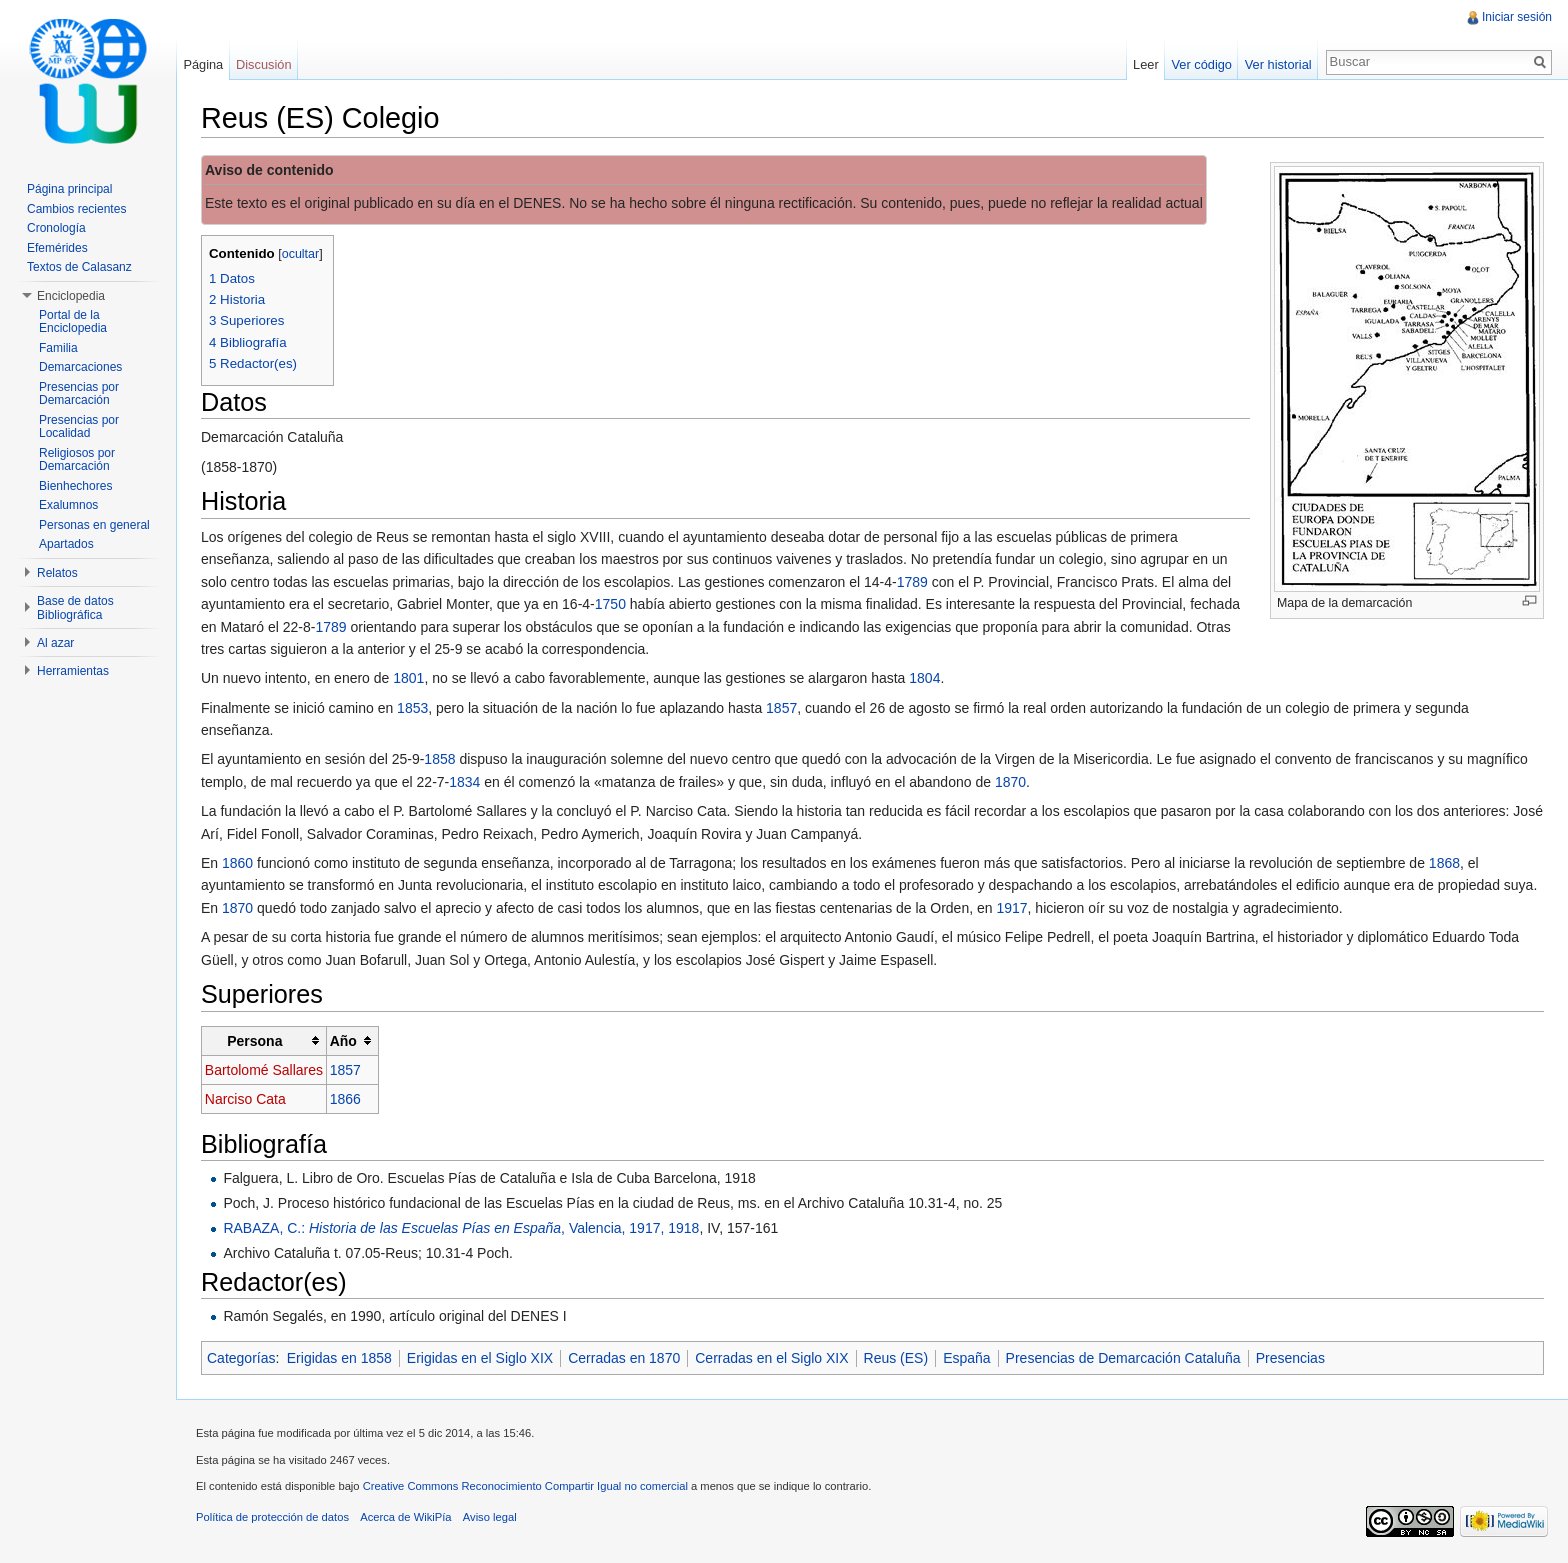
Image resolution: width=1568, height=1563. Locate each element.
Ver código (1201, 64)
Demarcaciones (80, 367)
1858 (439, 759)
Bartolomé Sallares (264, 1070)
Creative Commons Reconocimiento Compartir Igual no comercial (525, 1486)
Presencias (1290, 1358)
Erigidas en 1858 (339, 1358)
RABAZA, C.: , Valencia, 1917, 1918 (461, 1228)
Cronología (56, 228)
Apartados (66, 544)
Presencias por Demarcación (79, 394)
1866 (345, 1099)
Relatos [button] (57, 573)
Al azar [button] (55, 643)
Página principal (69, 189)
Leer (1146, 64)
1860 (237, 863)
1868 (1444, 863)
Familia (58, 348)
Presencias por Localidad (79, 427)
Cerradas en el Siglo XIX (771, 1358)
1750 (610, 604)
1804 (924, 678)
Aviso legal (490, 1517)
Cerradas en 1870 (624, 1358)
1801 (408, 678)
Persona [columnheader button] (254, 1041)
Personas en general (94, 525)
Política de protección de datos (272, 1517)
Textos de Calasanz (79, 267)
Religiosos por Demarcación (77, 460)
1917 (1011, 908)
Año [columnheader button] (343, 1041)
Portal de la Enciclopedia (73, 322)
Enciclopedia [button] (71, 296)
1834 (464, 782)
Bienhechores (75, 486)
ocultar (301, 254)
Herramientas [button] (73, 671)
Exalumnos (68, 505)
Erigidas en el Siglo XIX (480, 1358)
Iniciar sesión (1517, 17)
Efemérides (57, 248)
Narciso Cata (245, 1099)
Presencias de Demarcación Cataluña (1123, 1358)
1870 (1010, 782)
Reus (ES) (896, 1358)
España (966, 1358)
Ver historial (1278, 64)
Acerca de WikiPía (405, 1517)
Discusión (263, 64)
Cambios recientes (76, 209)
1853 (412, 708)
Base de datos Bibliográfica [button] (75, 608)
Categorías (241, 1358)
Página (203, 64)
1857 (781, 708)
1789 (912, 582)
